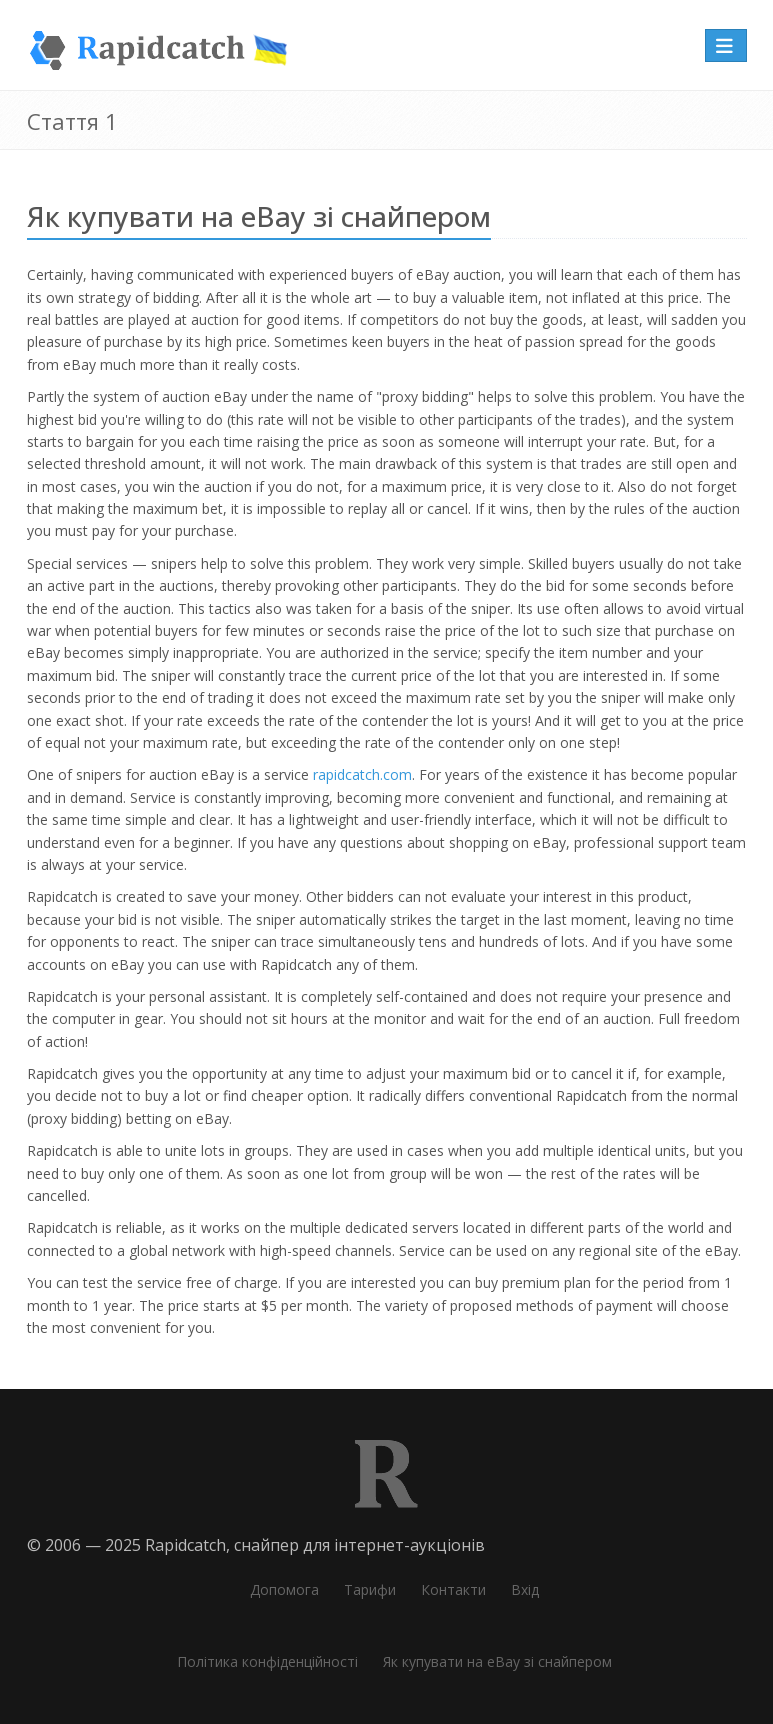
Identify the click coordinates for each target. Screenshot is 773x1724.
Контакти (453, 1589)
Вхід (525, 1589)
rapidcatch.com (362, 774)
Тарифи (370, 1589)
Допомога (284, 1589)
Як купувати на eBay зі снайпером (497, 1661)
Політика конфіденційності (267, 1661)
